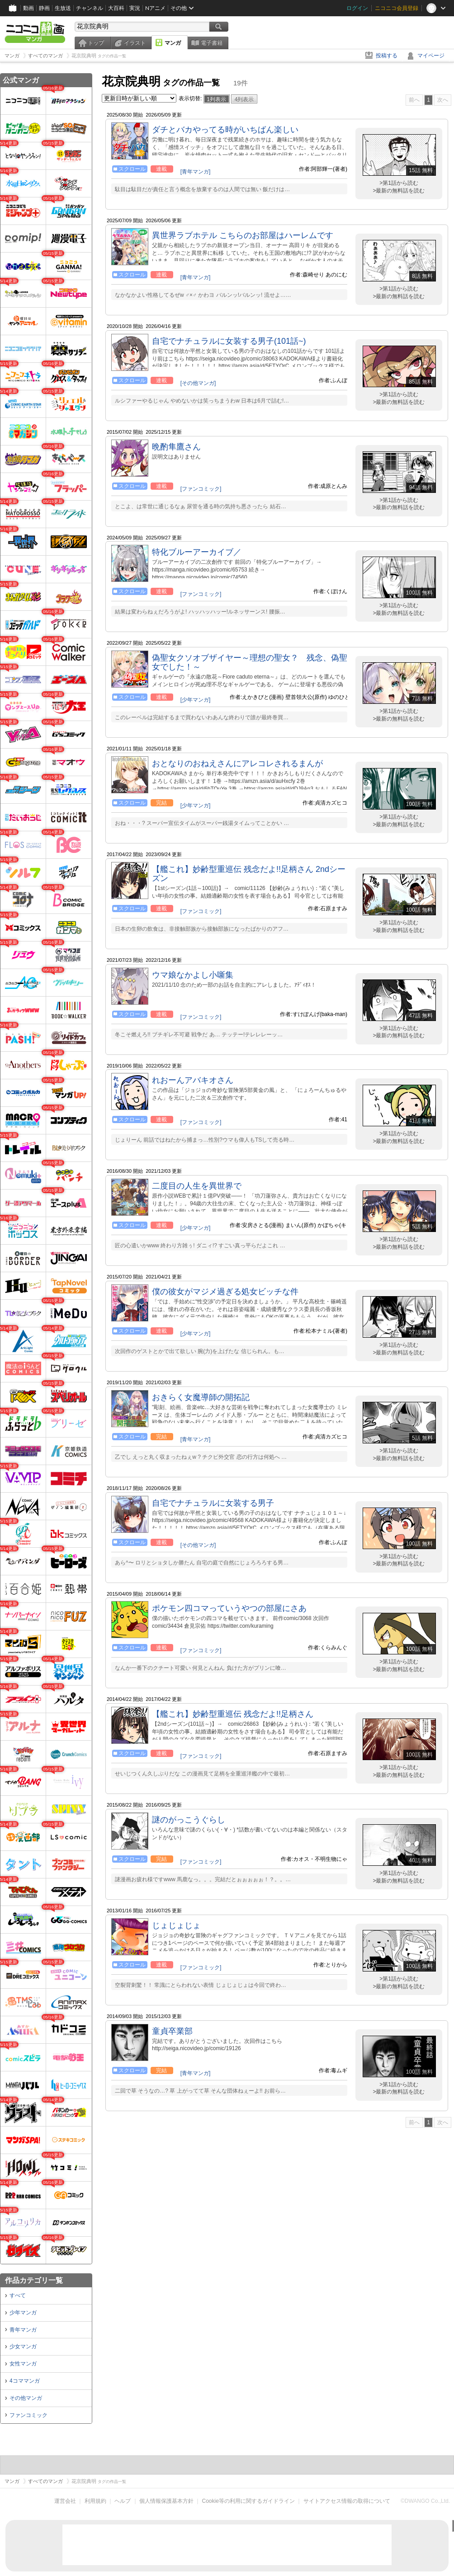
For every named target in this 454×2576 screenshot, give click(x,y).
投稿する (386, 55)
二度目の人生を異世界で (196, 1185)
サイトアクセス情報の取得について (346, 2501)
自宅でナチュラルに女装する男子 (213, 1503)
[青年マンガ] (195, 172)
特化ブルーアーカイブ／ (196, 552)
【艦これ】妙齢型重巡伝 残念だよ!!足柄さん (232, 1714)
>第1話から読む (398, 183)
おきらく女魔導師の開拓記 (201, 1397)
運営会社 (65, 2501)
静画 (44, 8)
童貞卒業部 (172, 2031)
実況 (134, 8)
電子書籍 (211, 43)
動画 (28, 8)
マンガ (173, 43)
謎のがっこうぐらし (188, 1819)
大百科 (116, 8)
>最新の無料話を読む (399, 190)
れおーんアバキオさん (192, 1080)
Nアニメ (155, 8)
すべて (17, 2295)
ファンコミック (28, 2415)
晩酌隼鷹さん (176, 446)
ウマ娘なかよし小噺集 (192, 974)
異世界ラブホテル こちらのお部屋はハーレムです (242, 235)
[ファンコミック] (201, 489)
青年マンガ (23, 2330)
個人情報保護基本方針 (166, 2501)
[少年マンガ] (195, 700)
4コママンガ (24, 2381)
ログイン (357, 8)
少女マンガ (23, 2346)
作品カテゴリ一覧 (34, 2280)
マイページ (431, 55)
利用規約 (95, 2501)
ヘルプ (122, 2501)
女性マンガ (23, 2364)
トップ (96, 43)
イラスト (135, 43)
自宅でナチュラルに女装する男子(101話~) (229, 341)
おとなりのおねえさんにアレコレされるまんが (237, 763)
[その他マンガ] (198, 383)
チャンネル (89, 8)
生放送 (63, 8)
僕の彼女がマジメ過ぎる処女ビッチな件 (225, 1291)
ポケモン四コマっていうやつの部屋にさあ (229, 1608)
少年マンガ (23, 2312)
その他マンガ (25, 2398)
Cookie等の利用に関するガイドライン (248, 2501)
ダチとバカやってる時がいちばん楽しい (225, 129)
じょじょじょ (176, 1925)
